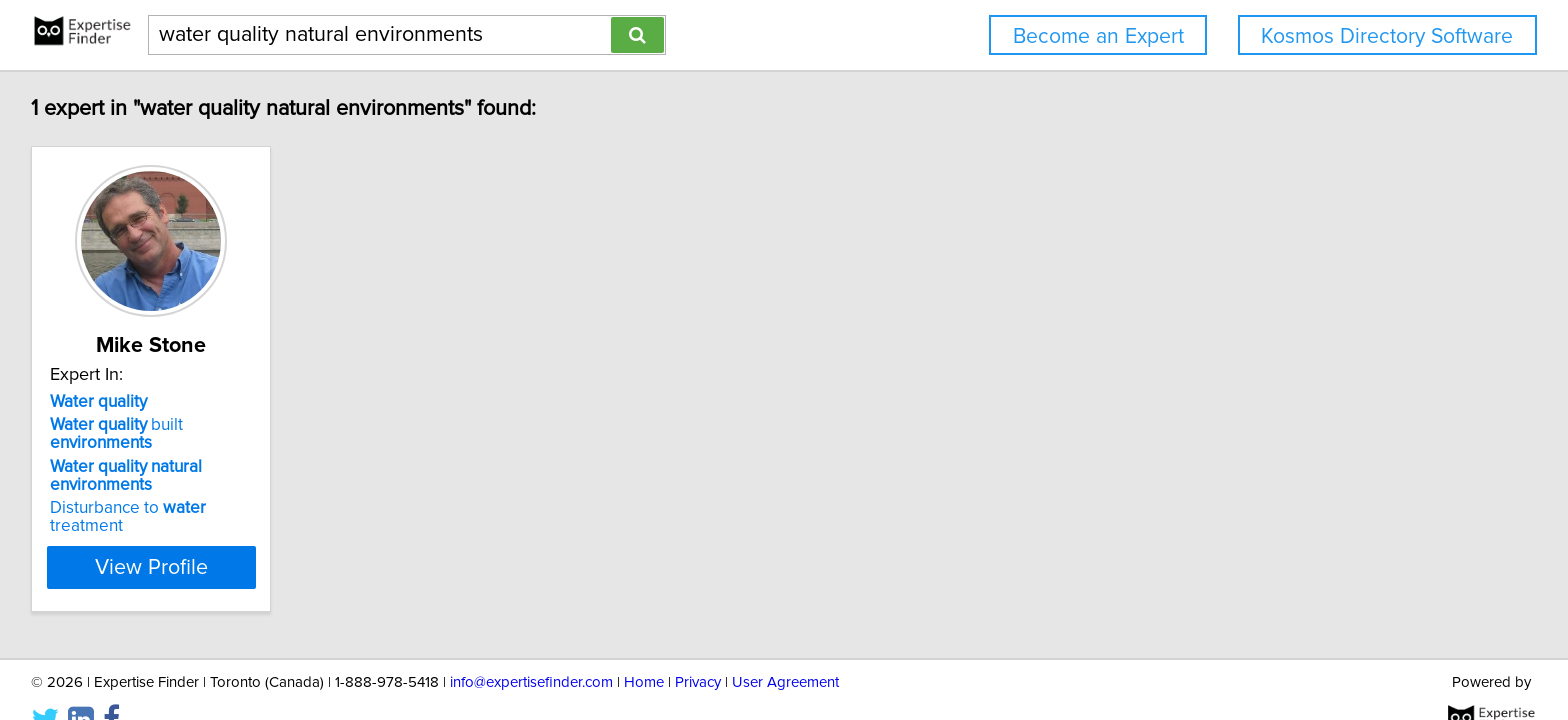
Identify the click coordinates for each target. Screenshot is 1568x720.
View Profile (179, 531)
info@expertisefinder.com (531, 647)
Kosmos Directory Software (1387, 36)
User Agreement (785, 647)
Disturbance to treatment (169, 490)
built (172, 425)
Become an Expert (1098, 36)
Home (644, 647)
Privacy (698, 647)
